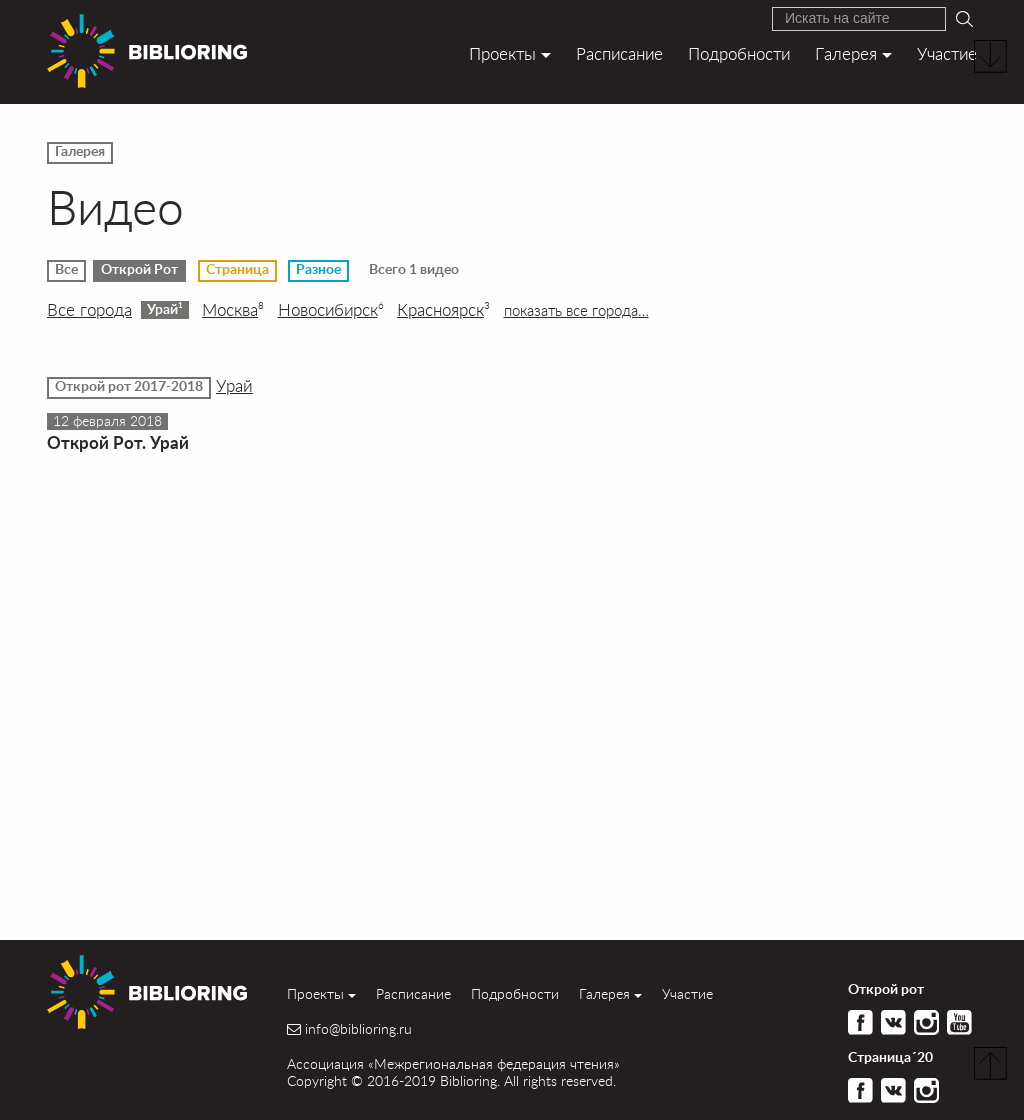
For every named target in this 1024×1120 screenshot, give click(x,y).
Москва (233, 310)
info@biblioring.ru (358, 1029)
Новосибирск (331, 310)
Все (66, 270)
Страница (237, 270)
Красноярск (443, 310)
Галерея (846, 53)
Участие (947, 53)
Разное (318, 270)
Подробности (739, 53)
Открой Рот (139, 270)
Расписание (619, 53)
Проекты (502, 53)
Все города (89, 310)
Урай (165, 309)
